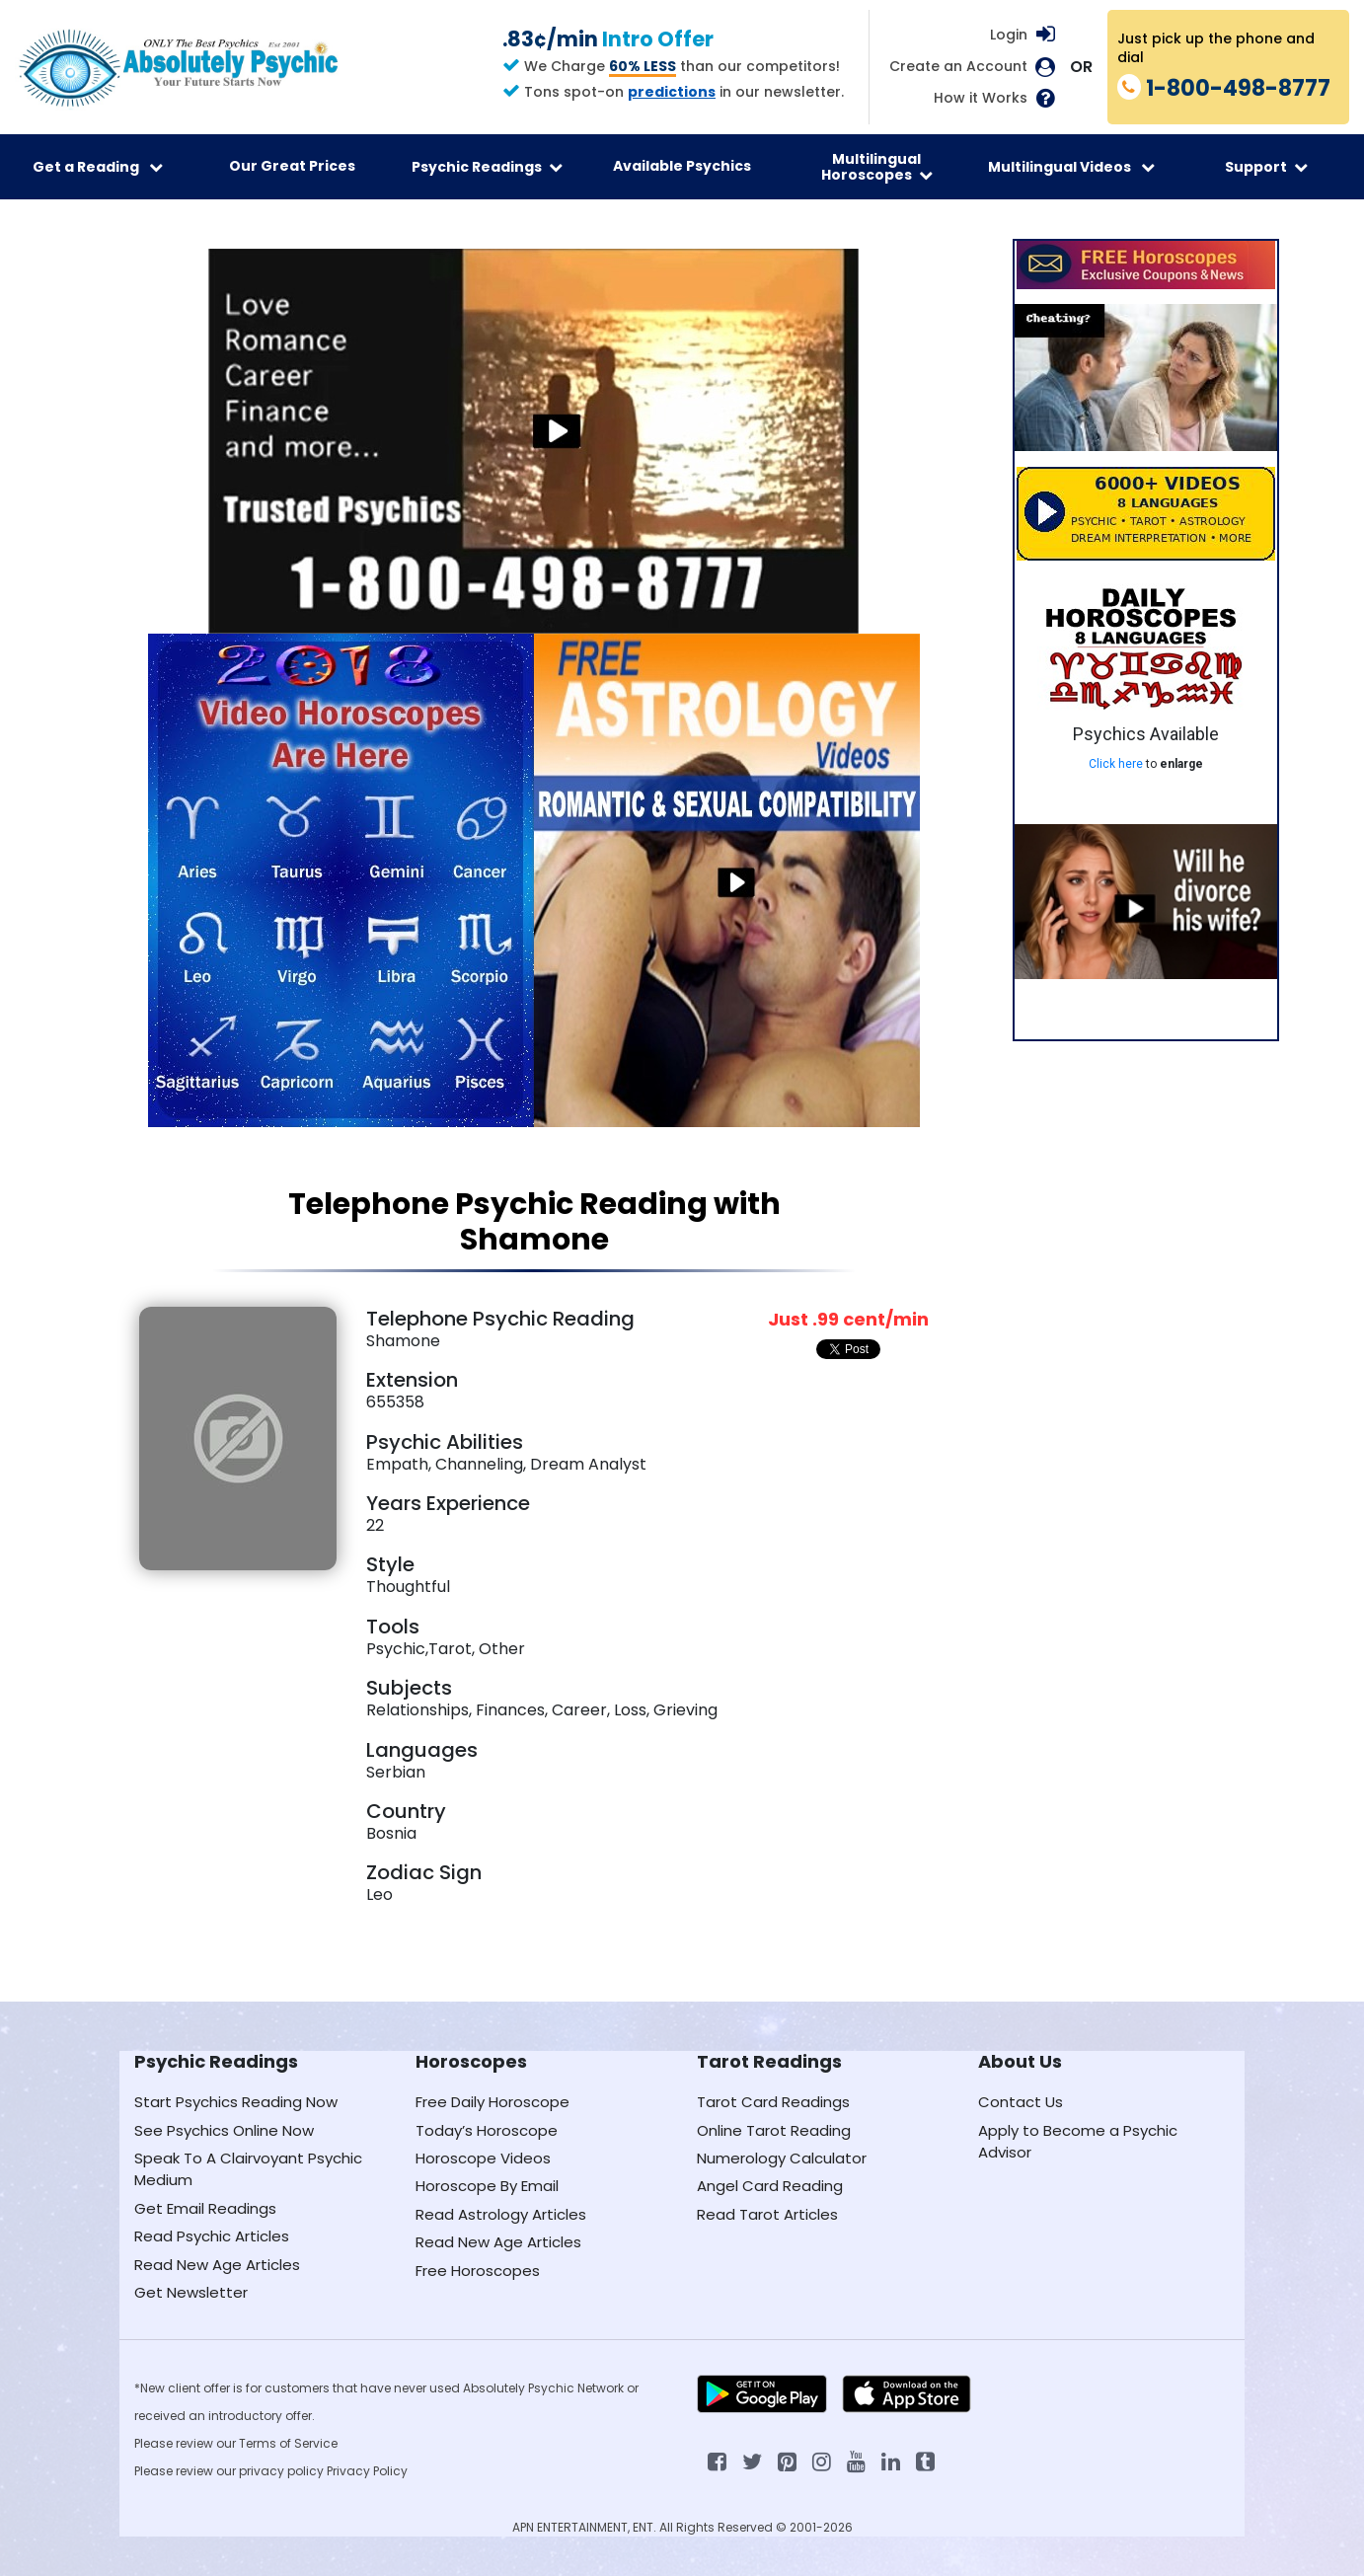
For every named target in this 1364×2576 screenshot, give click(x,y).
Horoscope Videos (483, 2158)
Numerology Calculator (782, 2158)
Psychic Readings (487, 167)
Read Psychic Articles (211, 2236)
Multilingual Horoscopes (877, 167)
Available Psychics (682, 166)
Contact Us (1020, 2101)
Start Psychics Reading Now (236, 2101)
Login (1008, 34)
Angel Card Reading (770, 2185)
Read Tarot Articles (767, 2214)
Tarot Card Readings (773, 2101)
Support (1266, 167)
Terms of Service (288, 2443)
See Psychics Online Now (224, 2130)
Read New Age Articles (217, 2264)
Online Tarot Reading (774, 2130)
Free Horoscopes (478, 2270)
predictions (672, 92)
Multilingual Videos (1071, 167)
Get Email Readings (205, 2208)
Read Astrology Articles (501, 2214)
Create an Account (958, 66)
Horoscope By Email (487, 2185)
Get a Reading (98, 167)
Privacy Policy (367, 2470)
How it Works (980, 98)
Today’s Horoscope (487, 2130)
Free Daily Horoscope (492, 2101)
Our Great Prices (292, 166)
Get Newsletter (191, 2292)
